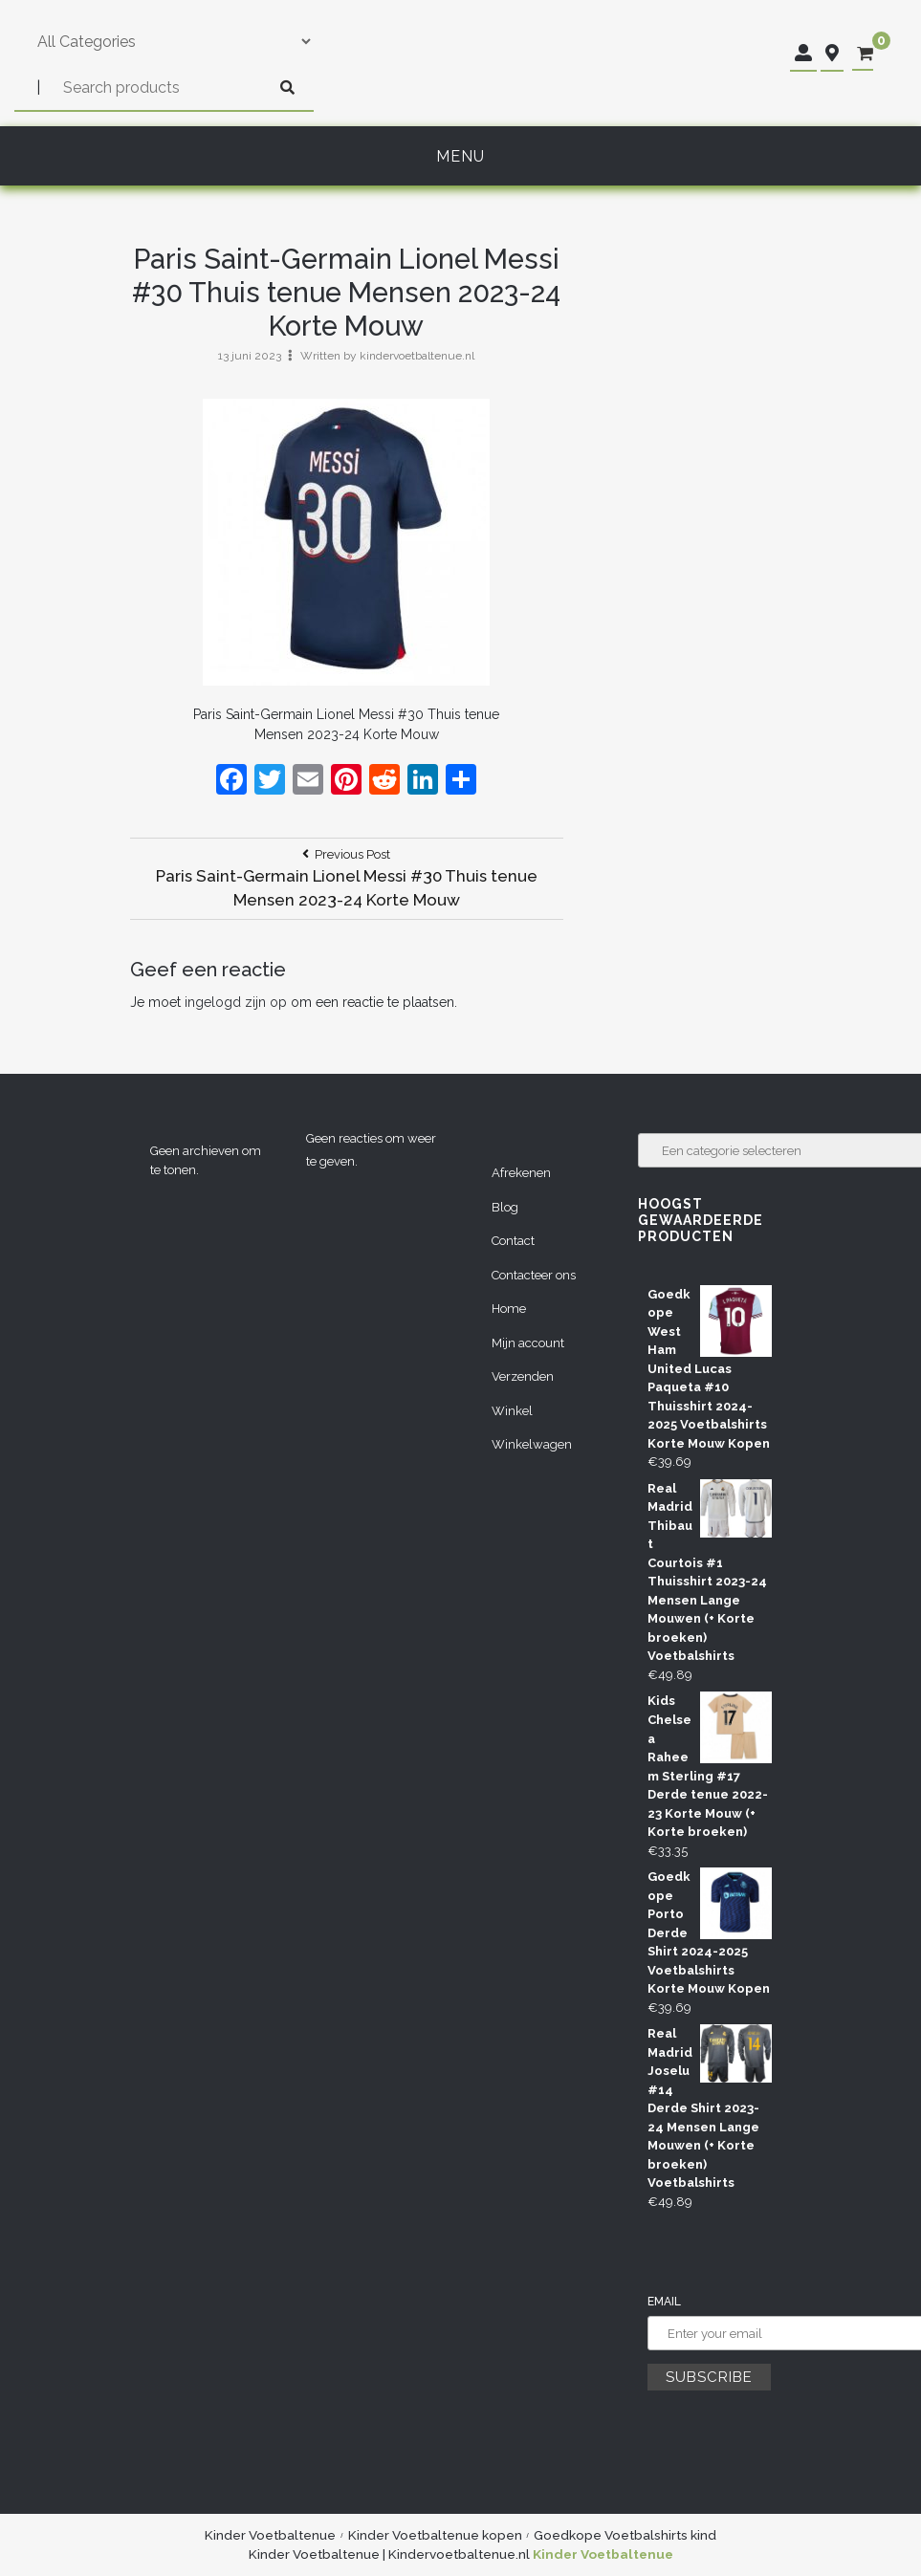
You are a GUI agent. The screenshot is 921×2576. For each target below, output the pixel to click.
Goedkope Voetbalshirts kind (625, 2535)
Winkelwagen (532, 1444)
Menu (460, 156)
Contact (513, 1240)
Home (509, 1308)
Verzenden (523, 1376)
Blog (505, 1207)
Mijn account (528, 1343)
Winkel (512, 1411)
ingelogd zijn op (236, 1002)
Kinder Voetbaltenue (270, 2535)
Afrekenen (521, 1173)
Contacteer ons (534, 1275)
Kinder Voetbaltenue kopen (435, 2535)
